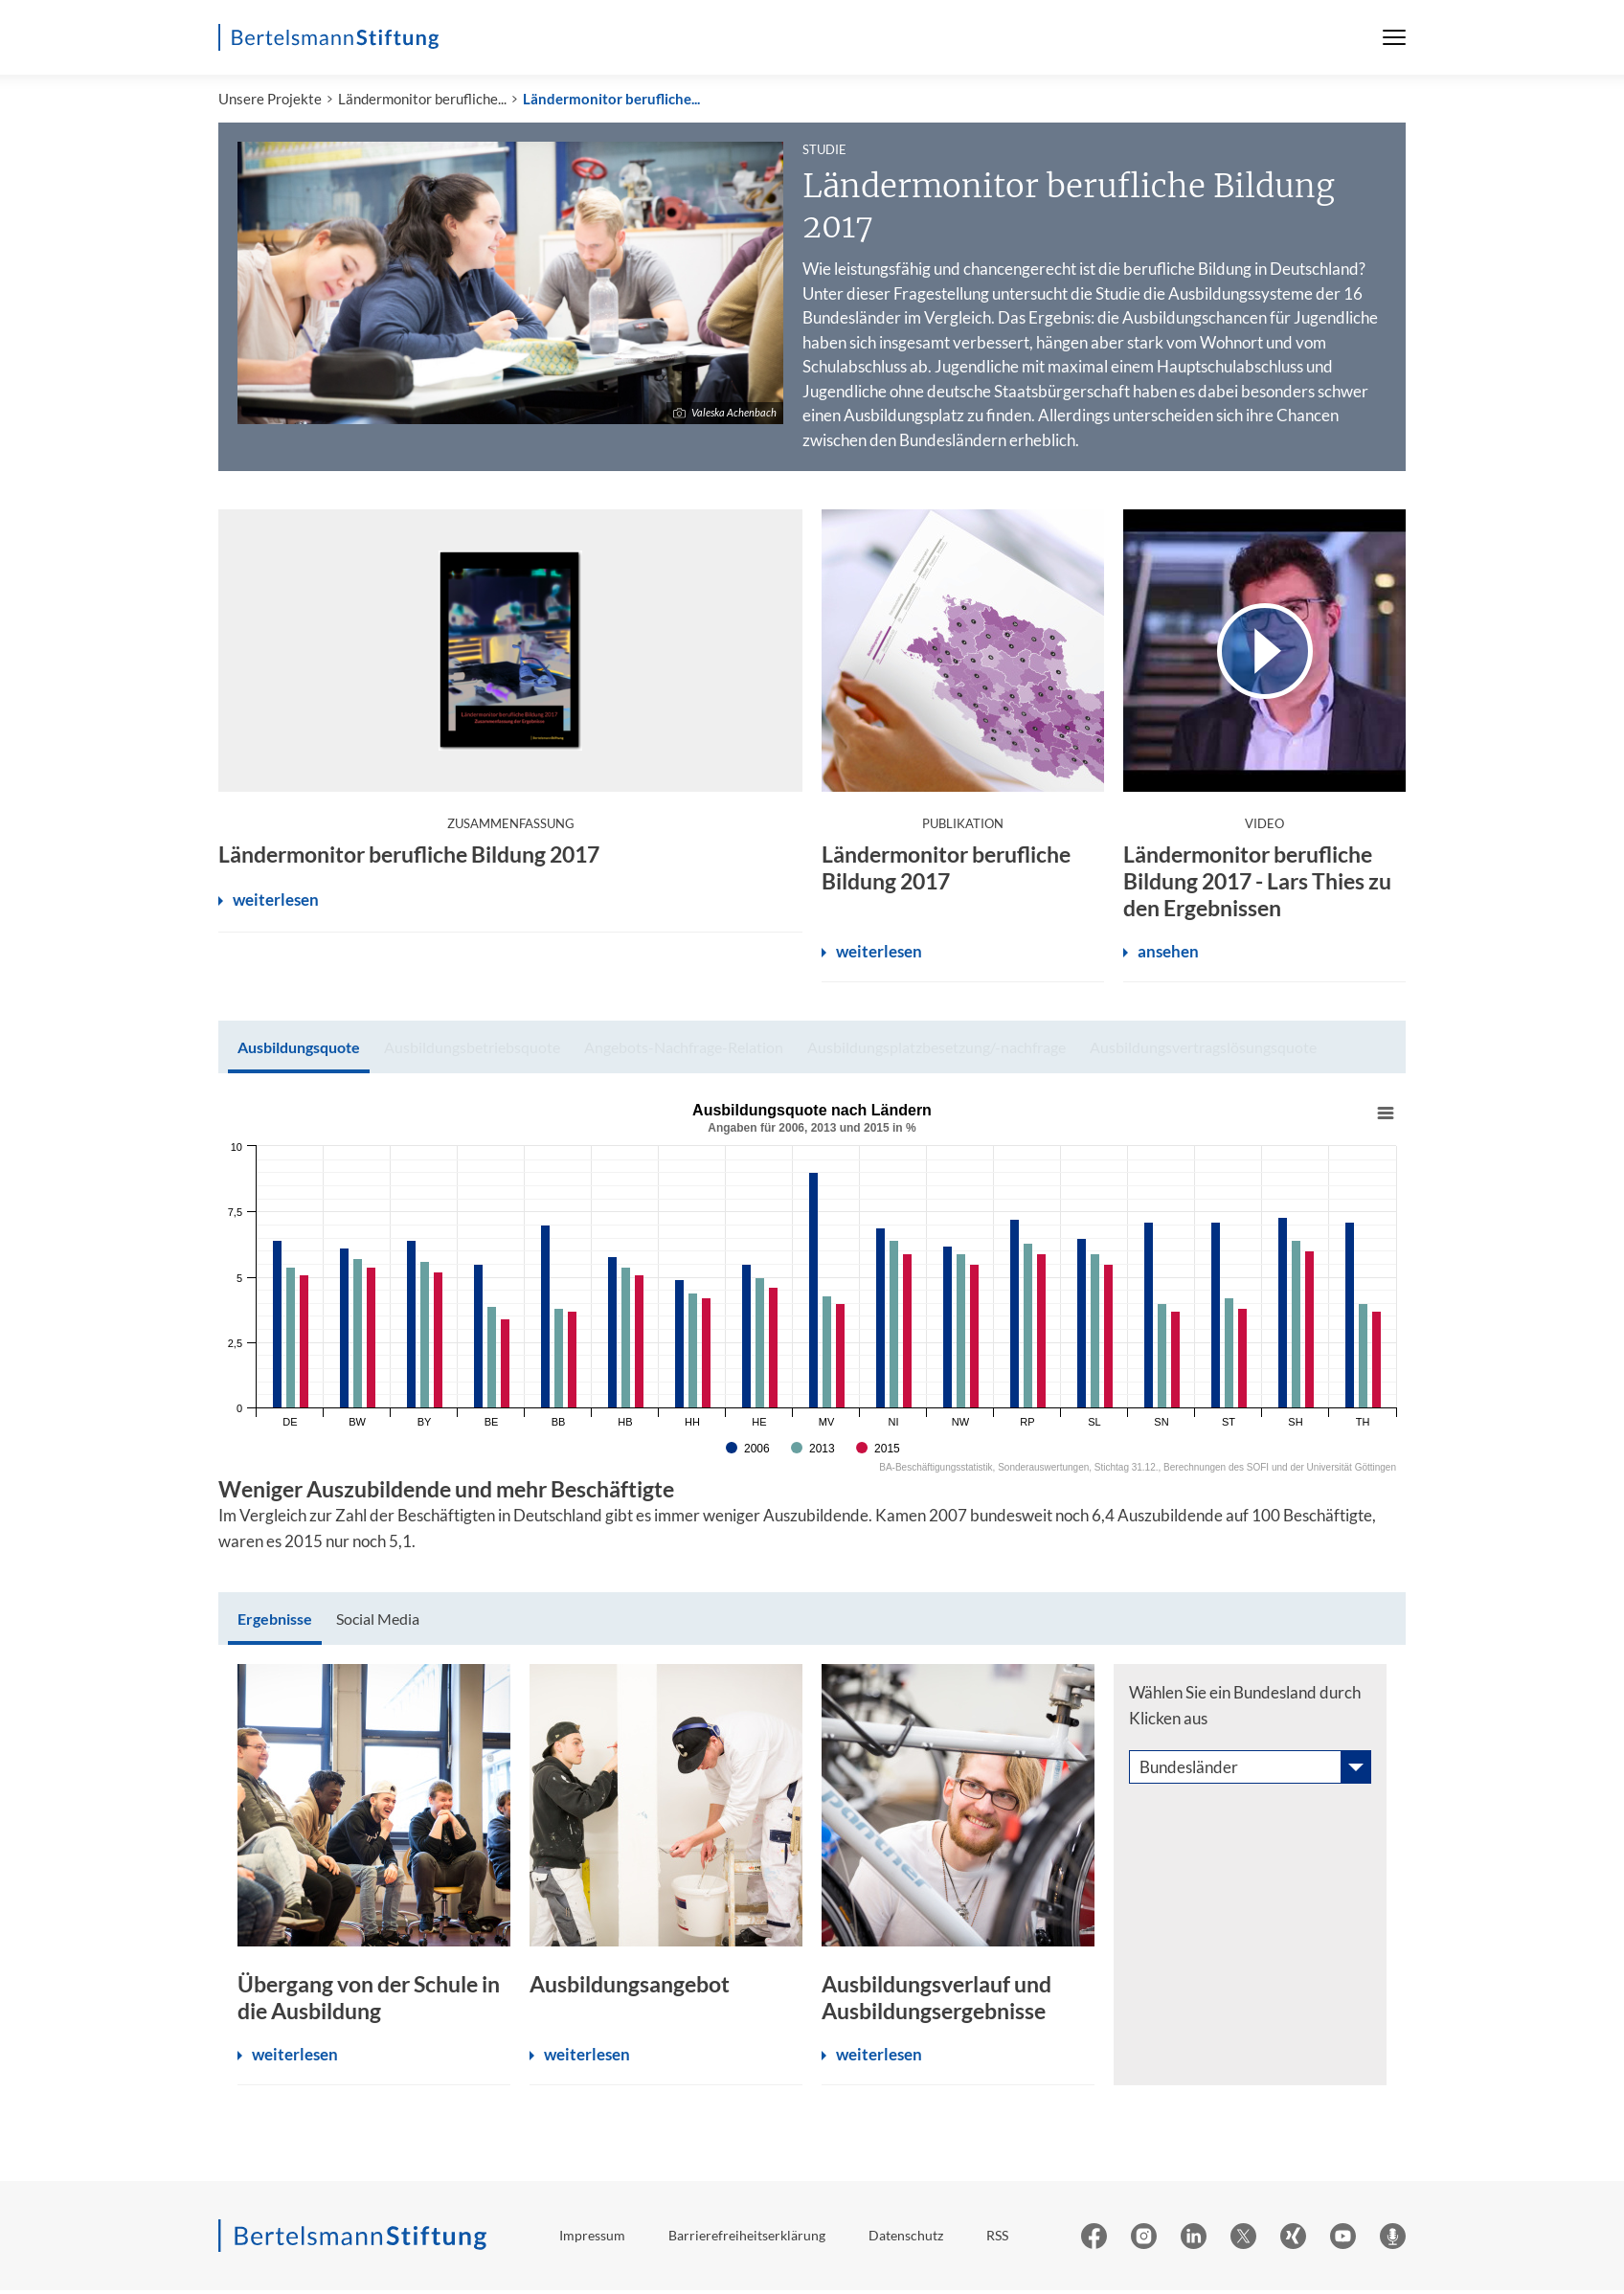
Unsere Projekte (270, 102)
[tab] (299, 1050)
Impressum (592, 2239)
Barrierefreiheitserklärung (746, 2239)
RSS (997, 2239)
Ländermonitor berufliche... (422, 102)
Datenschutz (905, 2239)
